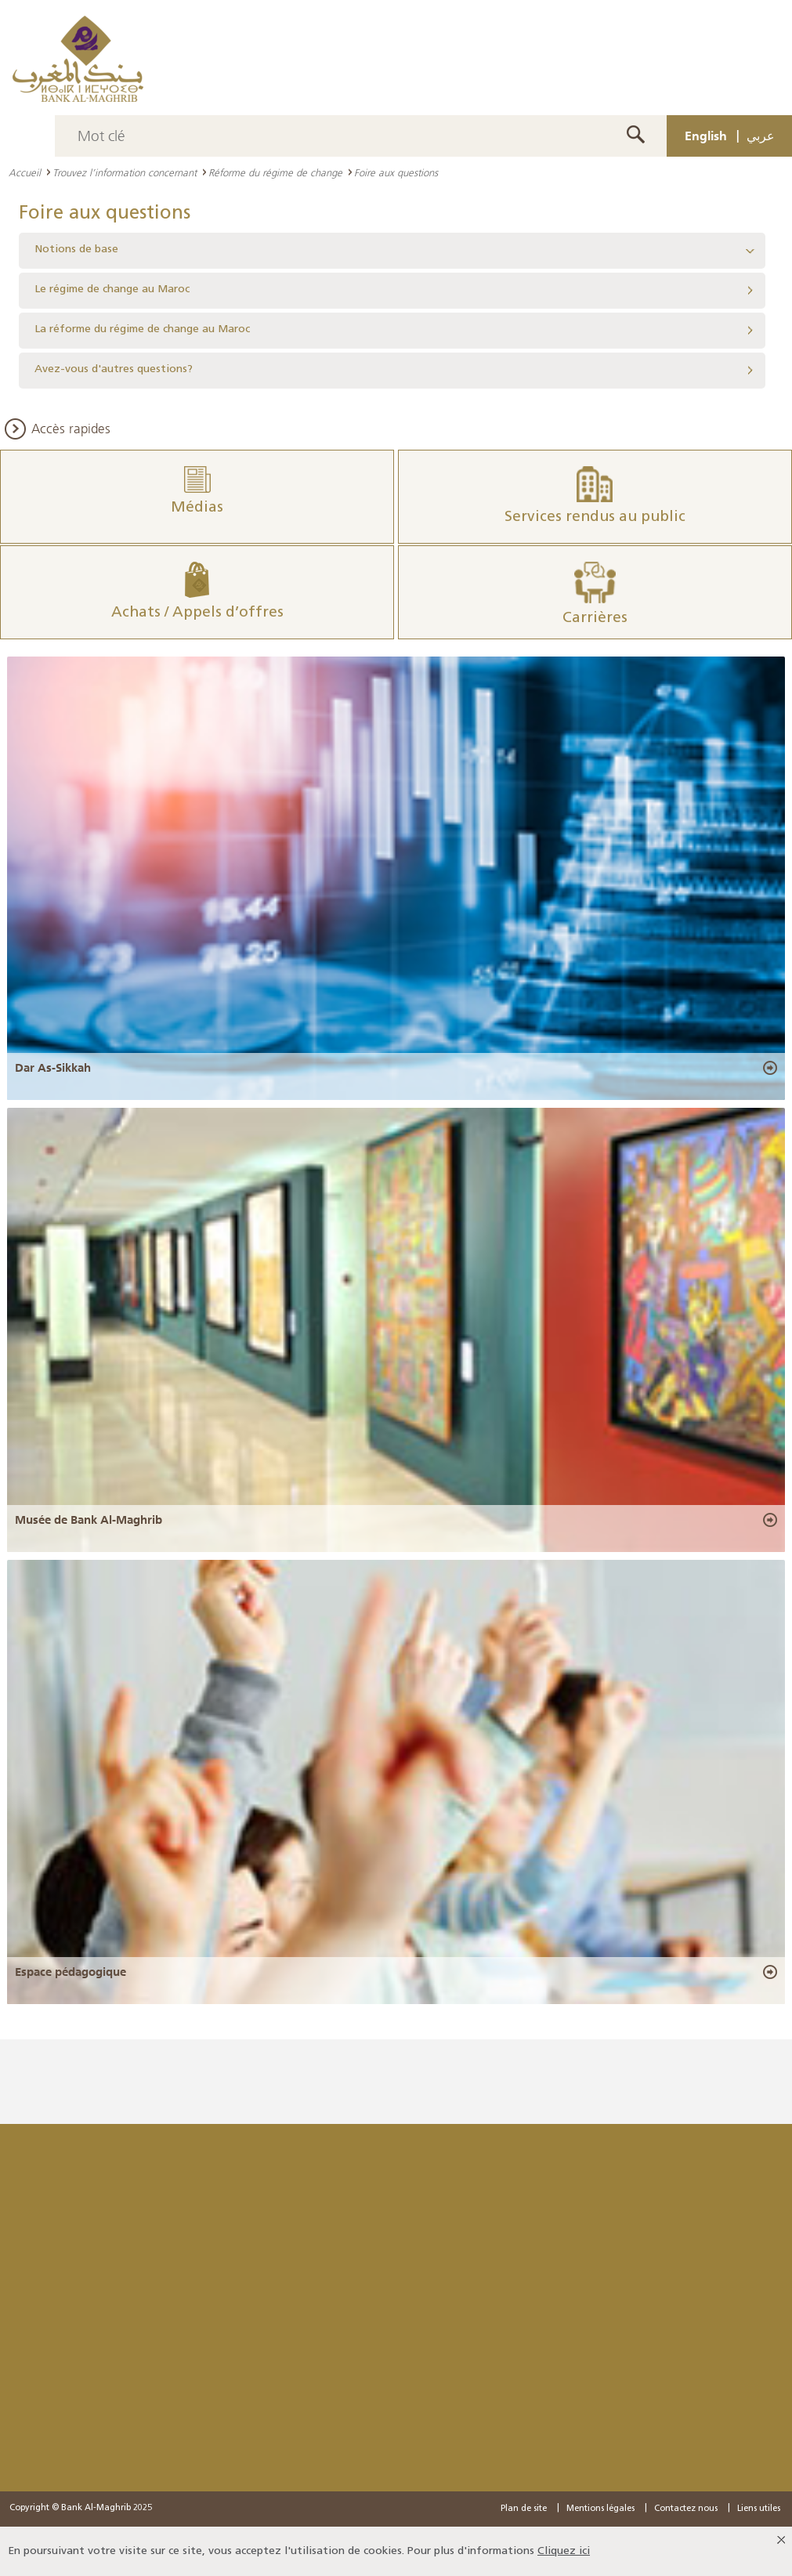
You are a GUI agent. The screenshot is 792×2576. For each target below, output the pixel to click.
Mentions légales (600, 2509)
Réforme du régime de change (275, 172)
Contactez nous (686, 2509)
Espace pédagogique (70, 1972)
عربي (761, 135)
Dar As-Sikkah (53, 1068)
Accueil (25, 172)
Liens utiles (758, 2509)
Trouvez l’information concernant (124, 172)
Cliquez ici (563, 2551)
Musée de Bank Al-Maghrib (88, 1520)
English (706, 135)
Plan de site (524, 2509)
